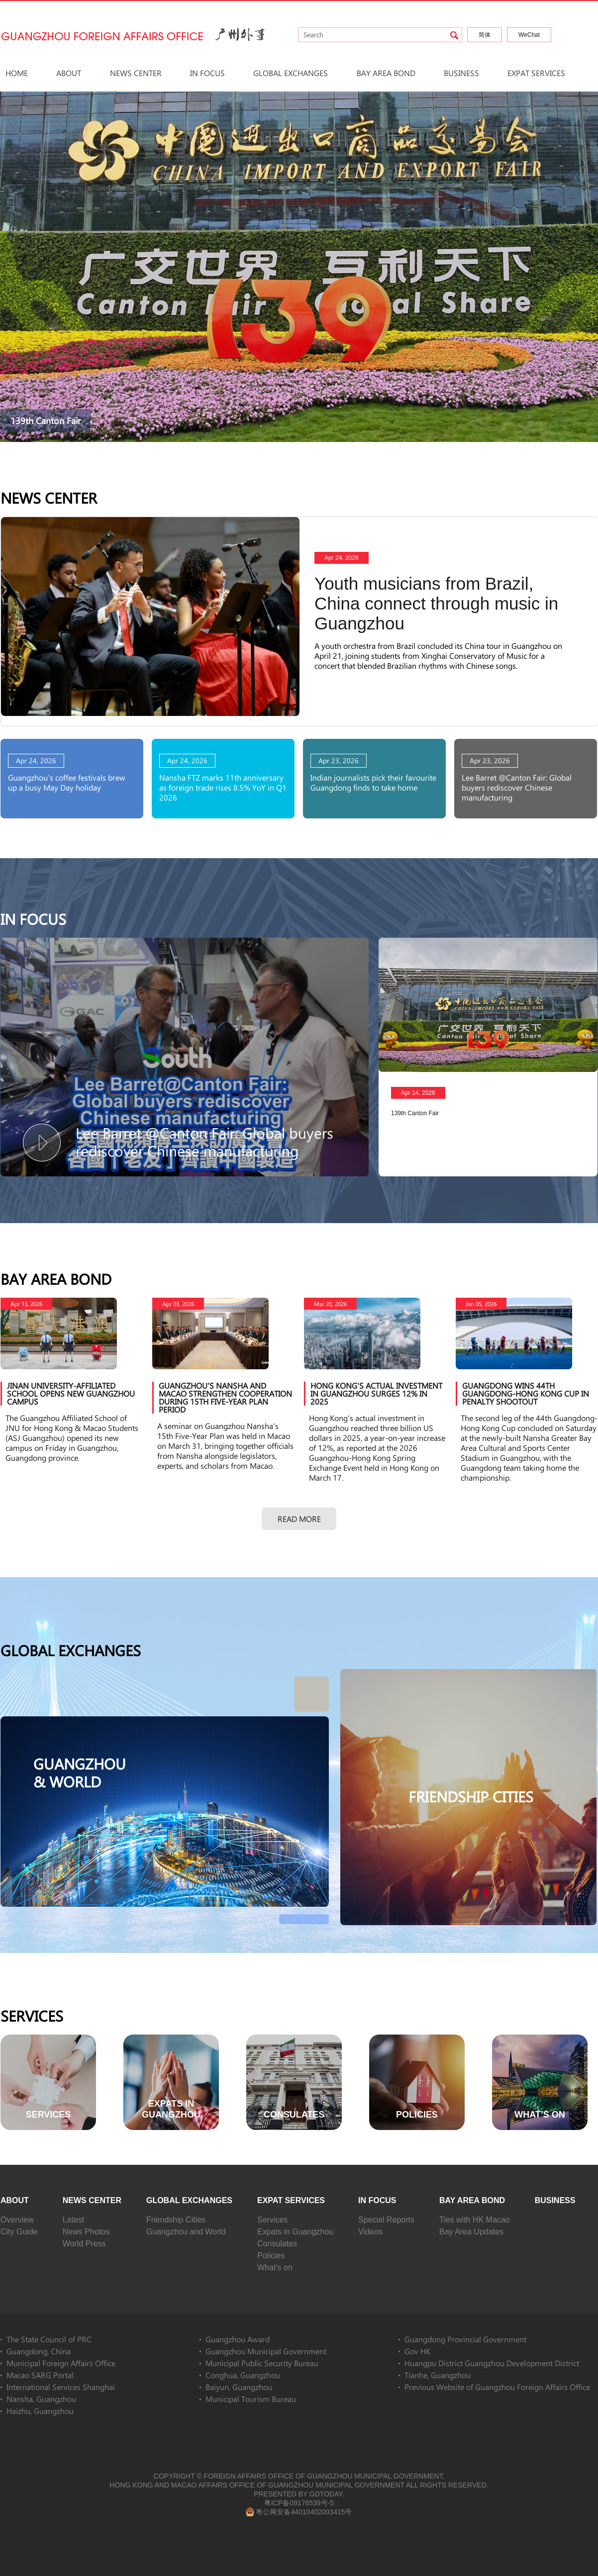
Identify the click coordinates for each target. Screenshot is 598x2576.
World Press (84, 2243)
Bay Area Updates (471, 2231)
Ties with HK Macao (474, 2220)
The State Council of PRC (49, 2339)
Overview (17, 2220)
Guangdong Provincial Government (465, 2339)
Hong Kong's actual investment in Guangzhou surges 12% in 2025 (376, 1393)
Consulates (277, 2243)
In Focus (207, 73)
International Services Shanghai (60, 2387)
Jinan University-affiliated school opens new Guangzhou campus (71, 1393)
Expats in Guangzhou (295, 2231)
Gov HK (417, 2351)
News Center (136, 73)
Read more (299, 1518)
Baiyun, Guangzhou (238, 2387)
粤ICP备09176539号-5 (299, 2503)
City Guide (19, 2231)
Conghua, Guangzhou (242, 2375)
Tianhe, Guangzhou (437, 2375)
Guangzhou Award (237, 2339)
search (454, 35)
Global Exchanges (290, 73)
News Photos (86, 2231)
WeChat (529, 34)
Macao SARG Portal (40, 2375)
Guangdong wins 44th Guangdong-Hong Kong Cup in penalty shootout (525, 1393)
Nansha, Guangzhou (41, 2399)
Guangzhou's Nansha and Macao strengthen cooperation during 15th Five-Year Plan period (225, 1397)
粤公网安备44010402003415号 (299, 2512)
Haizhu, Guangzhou (40, 2410)
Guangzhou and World (186, 2231)
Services (31, 2016)
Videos (370, 2231)
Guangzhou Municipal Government (265, 2351)
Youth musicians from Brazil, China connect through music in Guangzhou (436, 603)
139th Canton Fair (45, 421)
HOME (16, 73)
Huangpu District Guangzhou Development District (491, 2363)
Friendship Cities (175, 2220)
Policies (271, 2255)
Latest (74, 2220)
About (68, 73)
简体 (485, 34)
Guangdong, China (38, 2351)
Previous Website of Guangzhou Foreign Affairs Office (497, 2387)
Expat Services (536, 73)
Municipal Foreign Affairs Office (60, 2363)
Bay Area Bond (386, 73)
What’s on (275, 2267)
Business (461, 73)
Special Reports (386, 2220)
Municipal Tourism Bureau (250, 2399)
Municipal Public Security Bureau (261, 2363)
